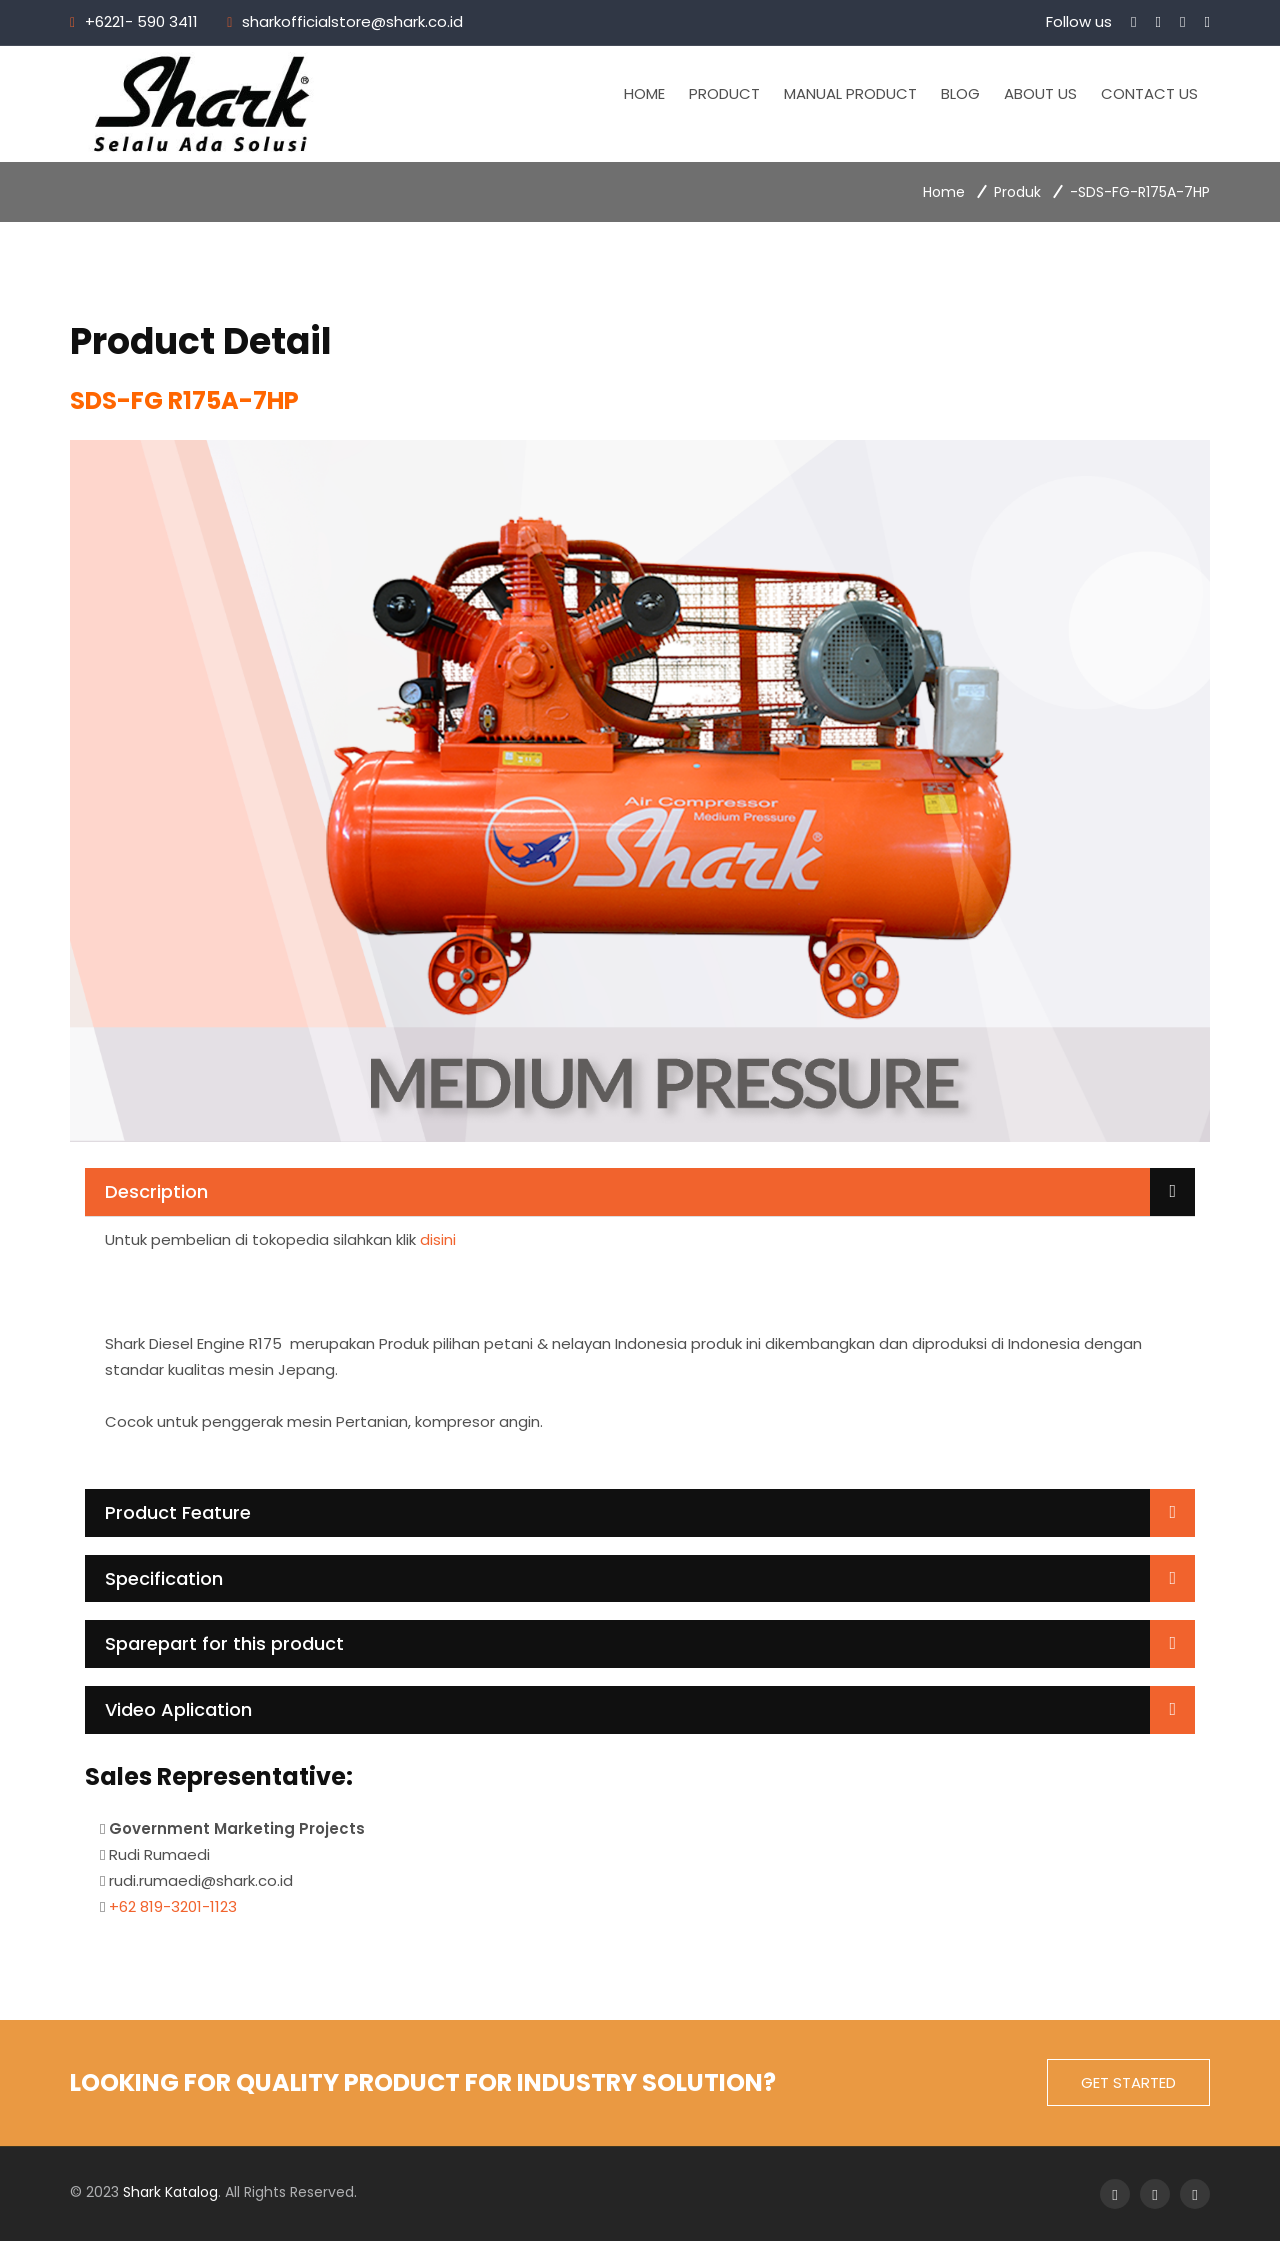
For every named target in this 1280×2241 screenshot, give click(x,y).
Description (156, 1191)
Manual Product (850, 93)
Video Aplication (178, 1709)
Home (644, 93)
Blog (960, 93)
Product (724, 93)
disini (438, 1239)
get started (1128, 2082)
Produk (1017, 192)
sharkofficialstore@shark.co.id (352, 21)
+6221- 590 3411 (141, 21)
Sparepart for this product (224, 1643)
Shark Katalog (170, 2192)
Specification (164, 1578)
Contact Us (1149, 93)
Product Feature (178, 1512)
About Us (1040, 93)
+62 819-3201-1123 (173, 1906)
